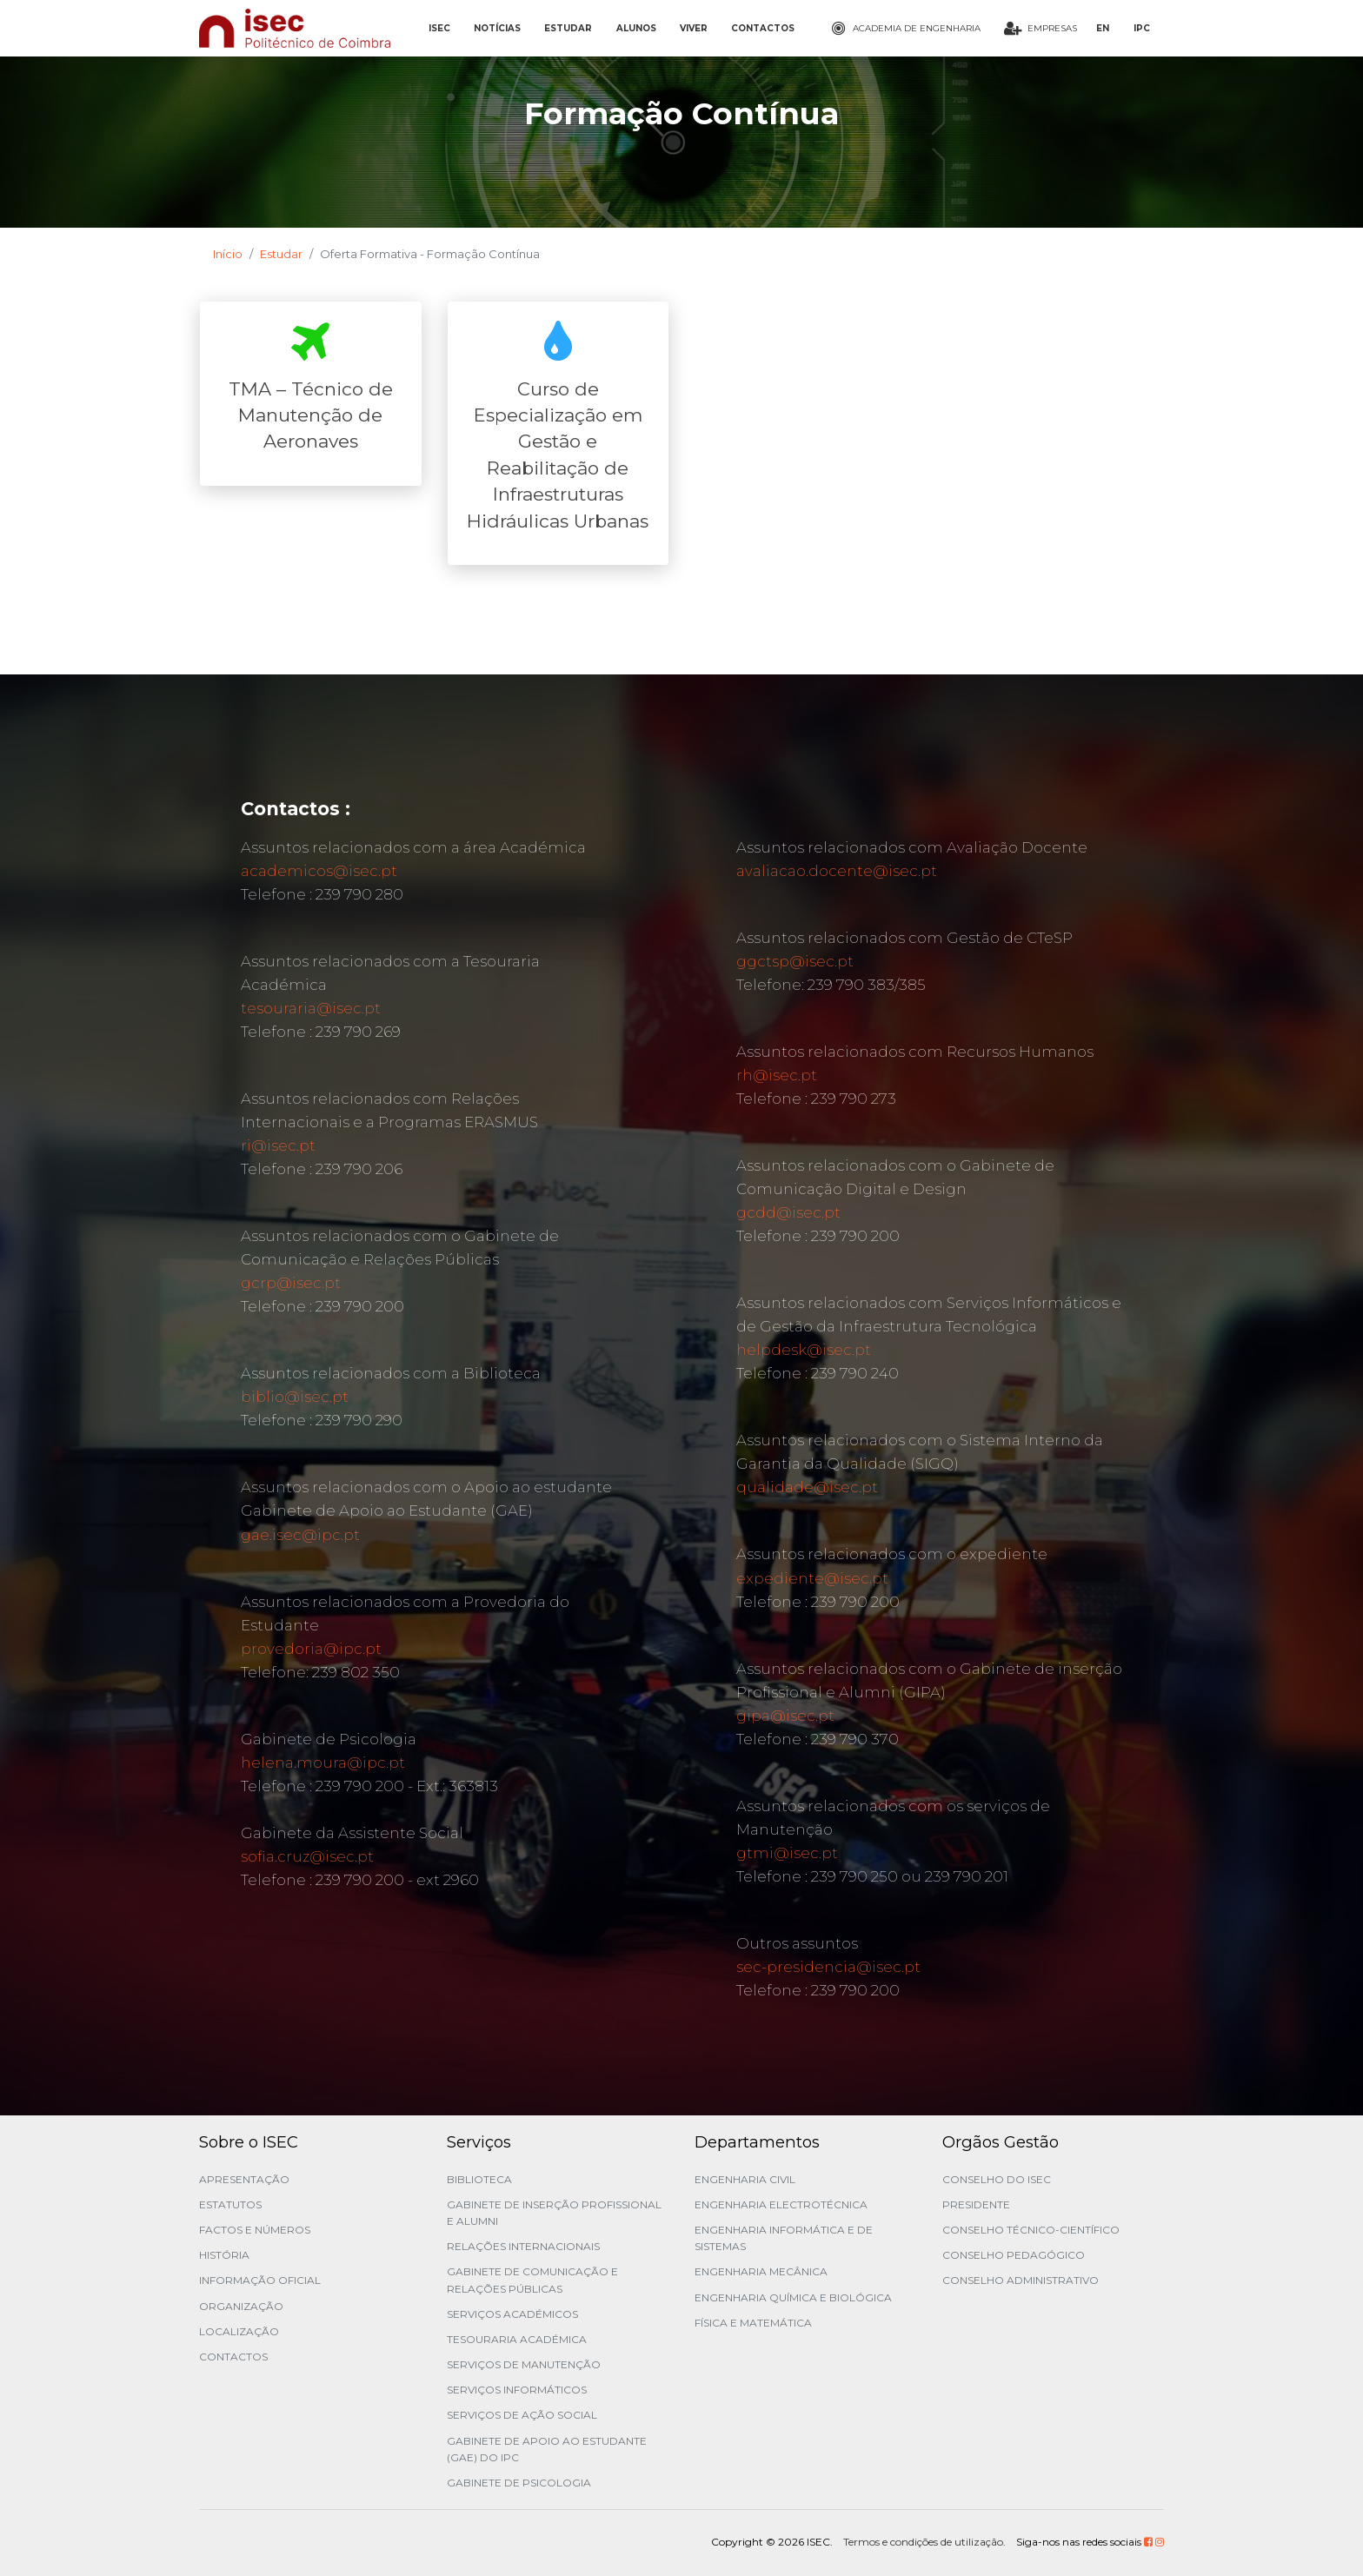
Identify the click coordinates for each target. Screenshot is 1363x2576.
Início (228, 254)
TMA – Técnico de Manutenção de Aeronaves (311, 415)
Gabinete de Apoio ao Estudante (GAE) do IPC (547, 2449)
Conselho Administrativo (1020, 2280)
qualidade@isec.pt (807, 1487)
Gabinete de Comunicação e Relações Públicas (532, 2279)
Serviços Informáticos (517, 2389)
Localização (239, 2331)
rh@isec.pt (776, 1075)
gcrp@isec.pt (291, 1282)
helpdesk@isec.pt (803, 1349)
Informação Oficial (260, 2280)
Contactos (233, 2356)
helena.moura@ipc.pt (323, 1762)
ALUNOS (636, 28)
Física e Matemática (753, 2322)
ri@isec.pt (278, 1145)
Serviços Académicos (512, 2313)
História (224, 2254)
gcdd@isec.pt (788, 1212)
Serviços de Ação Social (522, 2414)
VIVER (694, 28)
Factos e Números (254, 2229)
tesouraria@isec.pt (311, 1008)
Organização (241, 2306)
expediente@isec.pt (812, 1578)
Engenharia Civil (745, 2179)
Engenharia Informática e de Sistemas (784, 2238)
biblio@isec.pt (295, 1396)
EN (1102, 28)
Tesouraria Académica (517, 2339)
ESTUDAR (568, 28)
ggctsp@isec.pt (795, 961)
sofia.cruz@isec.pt (307, 1856)
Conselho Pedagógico (1013, 2254)
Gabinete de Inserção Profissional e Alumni (554, 2212)
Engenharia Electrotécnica (781, 2204)
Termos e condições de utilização (923, 2541)
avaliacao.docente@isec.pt (836, 871)
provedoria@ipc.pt (311, 1648)
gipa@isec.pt (785, 1715)
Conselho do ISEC (996, 2179)
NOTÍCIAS (497, 28)
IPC (1142, 28)
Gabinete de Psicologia (519, 2482)
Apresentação (244, 2179)
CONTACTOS (763, 28)
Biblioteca (479, 2179)
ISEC (439, 28)
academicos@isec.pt (319, 871)
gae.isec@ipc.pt (300, 1535)
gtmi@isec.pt (787, 1853)
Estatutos (230, 2204)
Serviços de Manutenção (524, 2364)
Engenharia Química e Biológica (793, 2297)
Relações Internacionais (523, 2246)
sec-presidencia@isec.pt (828, 1966)
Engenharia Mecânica (761, 2271)
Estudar (281, 254)
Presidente (976, 2204)
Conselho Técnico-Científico (1031, 2229)
